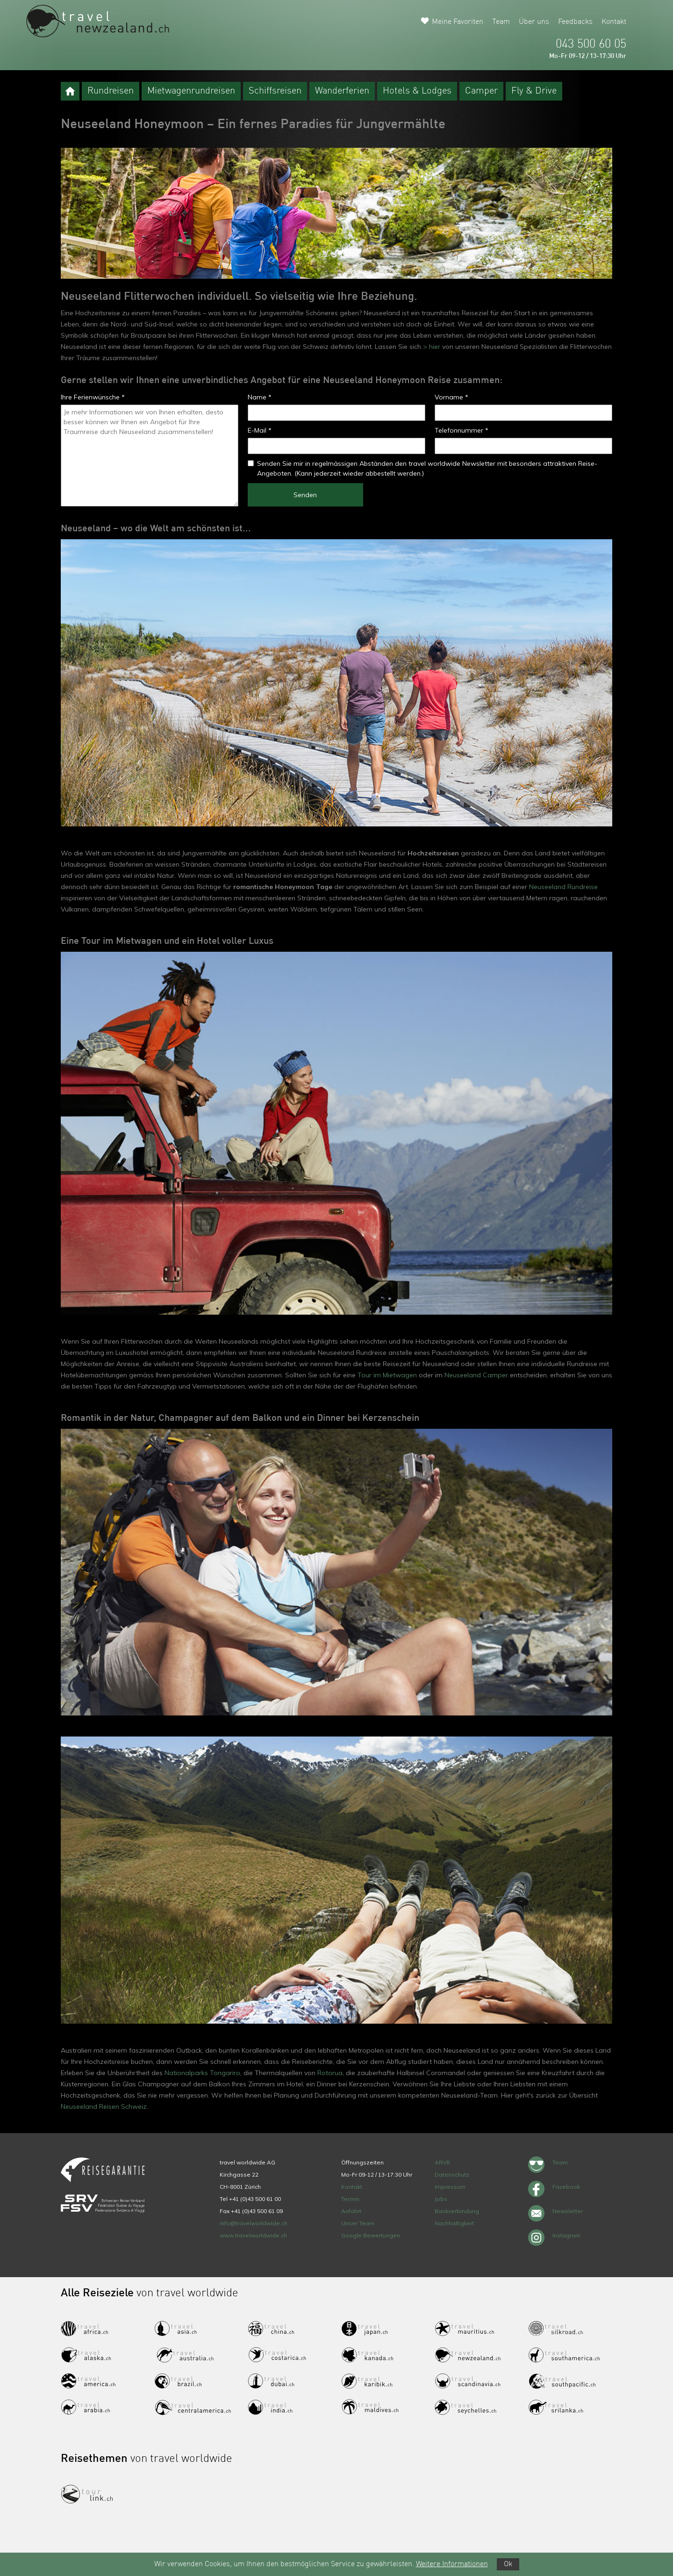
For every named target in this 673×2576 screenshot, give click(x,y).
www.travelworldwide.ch (253, 2235)
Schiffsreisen (275, 91)
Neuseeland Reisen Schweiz (104, 2106)
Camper (481, 91)
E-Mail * (260, 430)
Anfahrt (351, 2210)
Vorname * (451, 397)
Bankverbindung (457, 2210)
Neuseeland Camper (476, 1375)
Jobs (441, 2198)
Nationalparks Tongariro (202, 2073)
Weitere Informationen (452, 2564)
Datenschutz (452, 2174)
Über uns (534, 22)
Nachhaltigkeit (454, 2223)
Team (501, 22)
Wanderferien (342, 91)
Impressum (450, 2186)
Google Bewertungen (370, 2235)
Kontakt (613, 22)
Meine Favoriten (457, 22)
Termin (350, 2198)
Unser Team (357, 2223)
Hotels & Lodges (417, 91)
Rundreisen (110, 91)
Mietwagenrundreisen (191, 91)
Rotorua (330, 2073)
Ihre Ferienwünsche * (93, 397)
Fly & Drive (534, 91)
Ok (508, 2564)
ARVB (442, 2162)
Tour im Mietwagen (387, 1375)
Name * (260, 397)
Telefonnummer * (461, 430)
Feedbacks (575, 22)
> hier (430, 346)
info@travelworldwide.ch (253, 2223)
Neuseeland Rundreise (563, 887)
